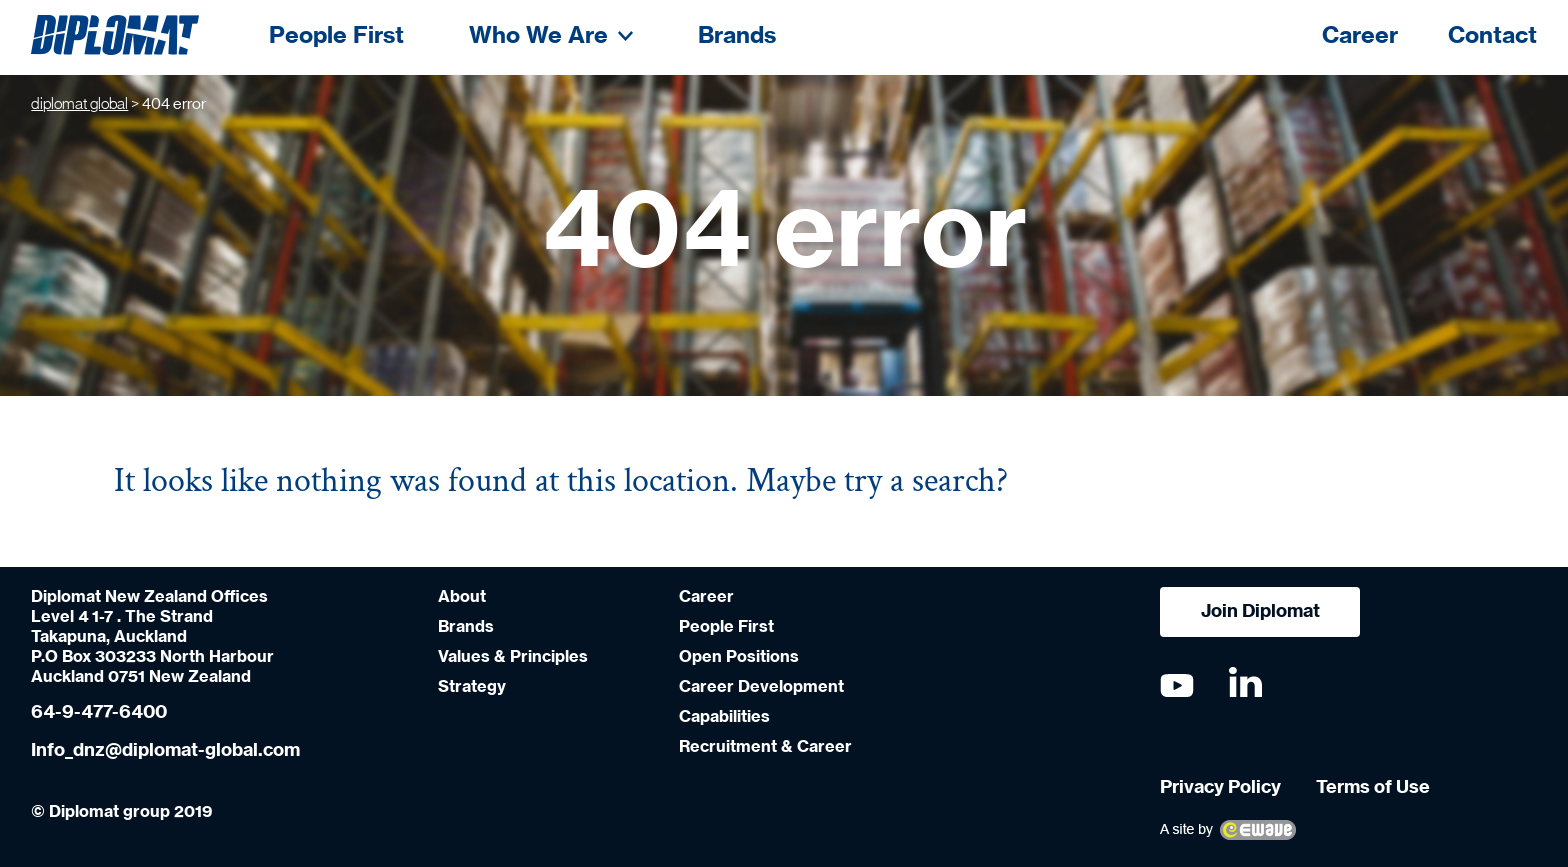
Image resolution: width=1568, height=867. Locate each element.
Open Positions (739, 657)
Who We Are (551, 36)
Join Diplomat (1260, 612)
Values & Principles (513, 657)
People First (336, 36)
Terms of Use (1373, 788)
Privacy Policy (1220, 788)
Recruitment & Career (765, 747)
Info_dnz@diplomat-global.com (165, 751)
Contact (1492, 36)
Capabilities (724, 717)
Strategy (472, 687)
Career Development (761, 687)
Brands (737, 36)
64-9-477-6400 (99, 713)
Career (1360, 36)
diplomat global (79, 104)
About (462, 597)
